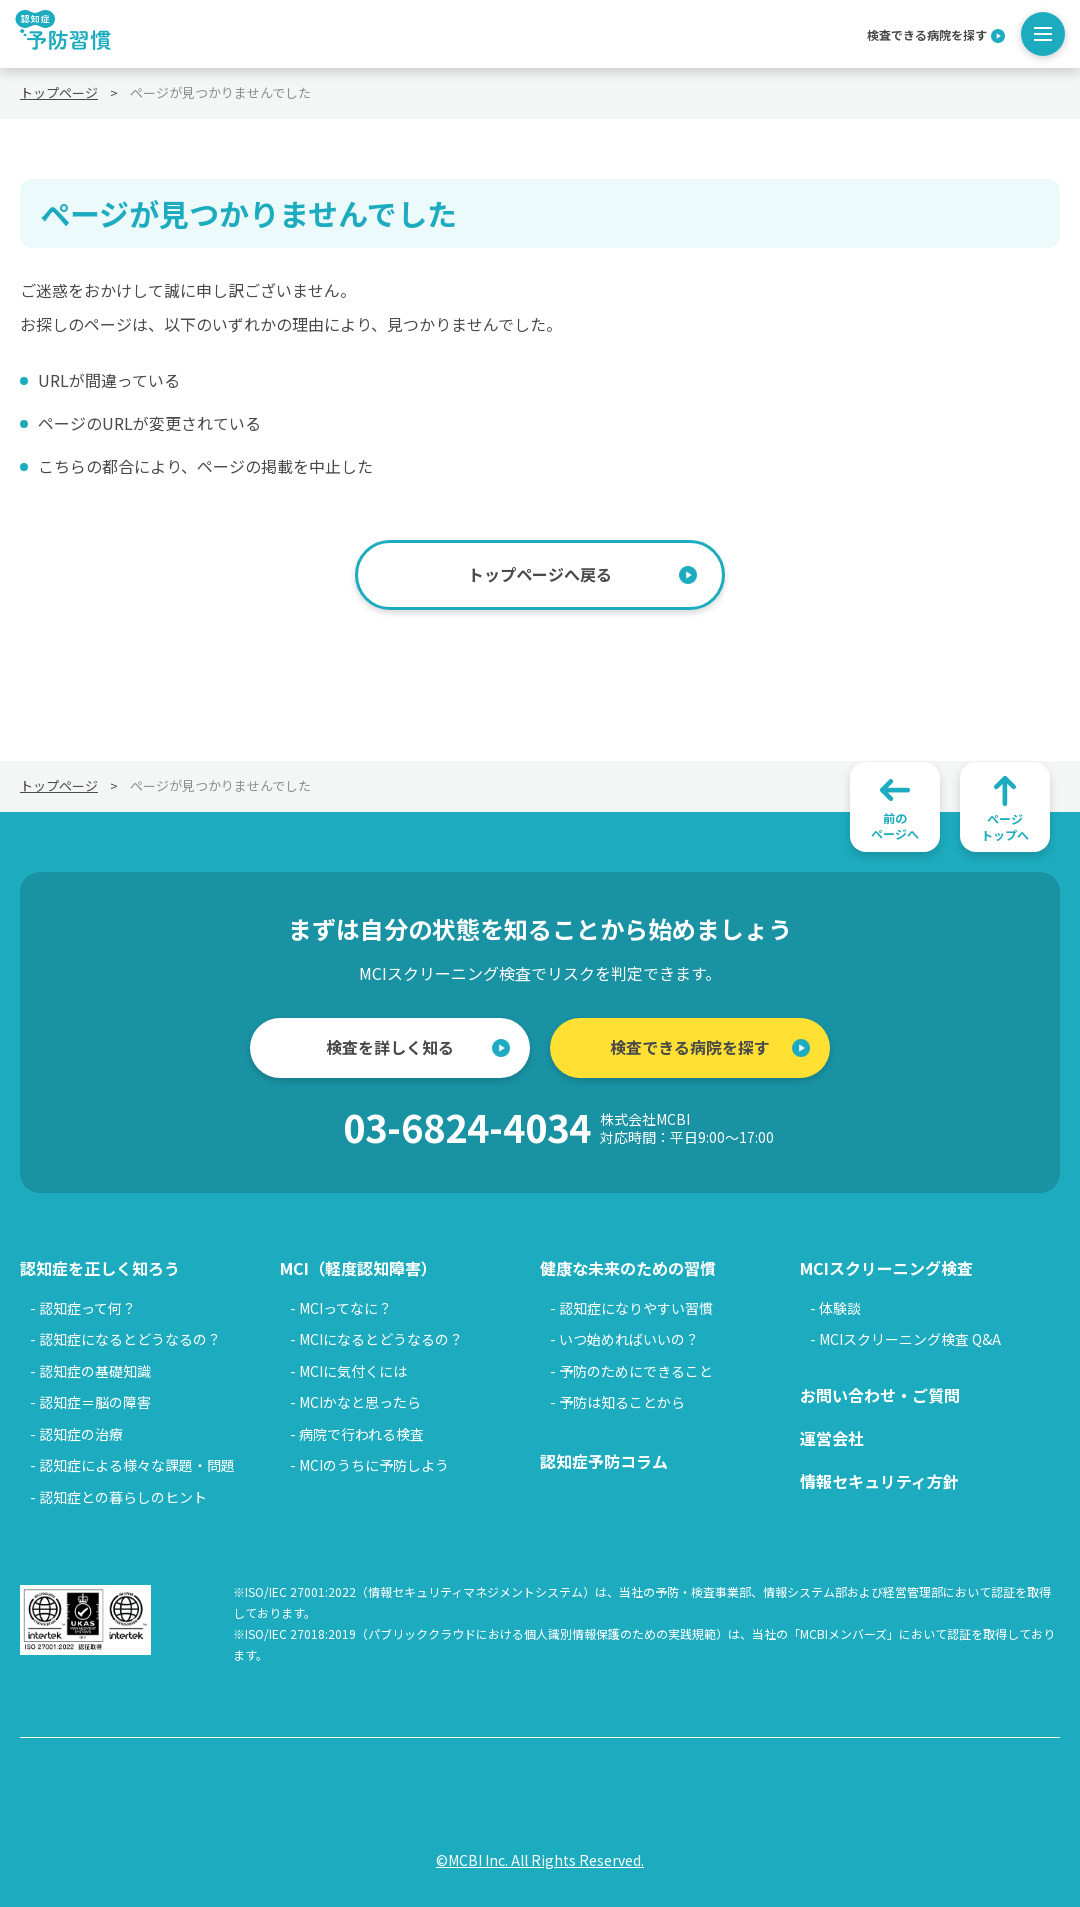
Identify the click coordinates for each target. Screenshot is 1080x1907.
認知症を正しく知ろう (100, 1268)
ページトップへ (1005, 826)
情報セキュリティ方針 (879, 1481)
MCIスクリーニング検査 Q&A (910, 1339)
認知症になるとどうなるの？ (130, 1339)
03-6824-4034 (558, 1127)
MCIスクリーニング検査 (886, 1268)
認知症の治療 (81, 1434)
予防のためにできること (636, 1371)
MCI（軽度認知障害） (358, 1268)
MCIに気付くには (353, 1371)
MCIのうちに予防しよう (374, 1465)
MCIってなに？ (345, 1308)
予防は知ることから (622, 1402)
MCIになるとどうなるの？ (381, 1339)
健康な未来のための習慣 (628, 1268)
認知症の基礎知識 (95, 1371)
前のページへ (895, 825)
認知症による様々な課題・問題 (137, 1465)
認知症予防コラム (604, 1461)
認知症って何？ (87, 1308)
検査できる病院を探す (927, 33)
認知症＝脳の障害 (95, 1402)
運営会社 (832, 1438)
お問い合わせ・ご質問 (880, 1395)
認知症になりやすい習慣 (636, 1308)
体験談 (840, 1308)
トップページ (59, 92)
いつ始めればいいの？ (629, 1339)
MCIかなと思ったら (360, 1402)
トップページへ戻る (540, 574)
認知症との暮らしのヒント (123, 1497)
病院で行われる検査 (361, 1434)
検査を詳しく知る (390, 1047)
